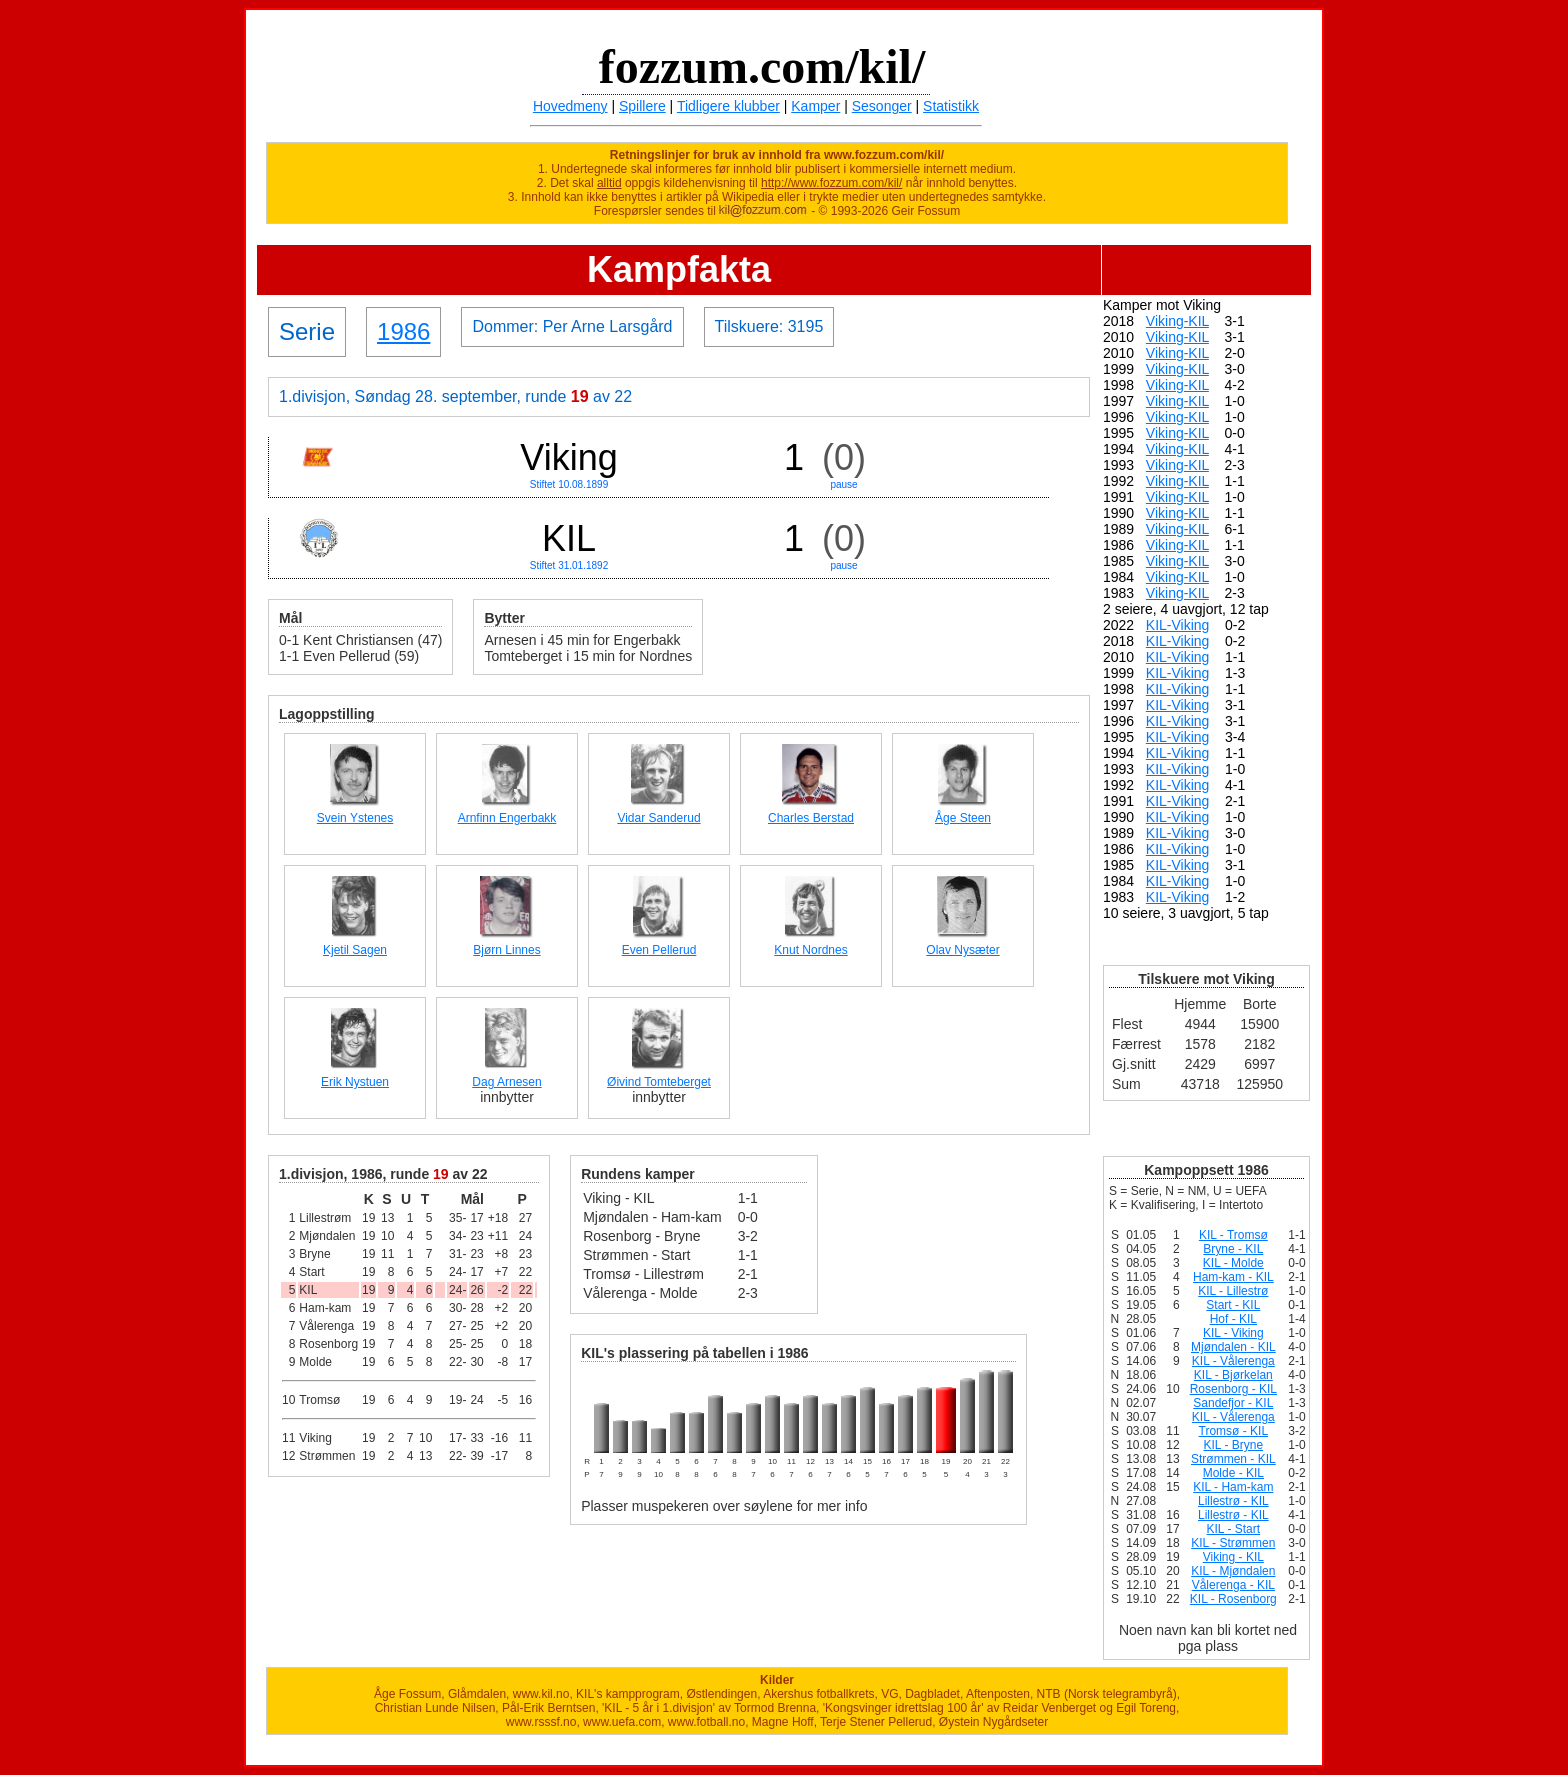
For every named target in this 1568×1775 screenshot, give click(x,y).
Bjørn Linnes (506, 950)
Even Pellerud (659, 950)
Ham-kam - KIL (1233, 1277)
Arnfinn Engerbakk (507, 818)
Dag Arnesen (506, 1082)
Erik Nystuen (355, 1082)
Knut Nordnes (810, 950)
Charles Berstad (811, 818)
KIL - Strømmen (1233, 1543)
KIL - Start (1234, 1529)
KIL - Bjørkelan (1233, 1375)
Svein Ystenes (355, 818)
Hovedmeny (570, 106)
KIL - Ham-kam (1233, 1487)
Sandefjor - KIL (1233, 1403)
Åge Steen (963, 818)
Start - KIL (1233, 1305)
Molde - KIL (1233, 1473)
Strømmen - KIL (1233, 1459)
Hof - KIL (1233, 1319)
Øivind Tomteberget (659, 1082)
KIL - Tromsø (1233, 1235)
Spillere (642, 106)
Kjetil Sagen (355, 950)
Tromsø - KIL (1234, 1431)
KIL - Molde (1233, 1263)
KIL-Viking (1178, 625)
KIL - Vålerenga (1233, 1361)
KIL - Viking (1233, 1333)
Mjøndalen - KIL (1233, 1347)
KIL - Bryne (1234, 1445)
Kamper (815, 106)
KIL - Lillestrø (1233, 1291)
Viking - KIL (1233, 1557)
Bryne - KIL (1233, 1249)
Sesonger (882, 106)
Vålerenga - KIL (1233, 1585)
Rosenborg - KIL (1233, 1389)
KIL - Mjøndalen (1233, 1571)
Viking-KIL (1177, 321)
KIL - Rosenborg (1233, 1599)
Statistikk (951, 106)
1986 (403, 331)
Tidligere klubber (728, 106)
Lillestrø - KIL (1233, 1501)
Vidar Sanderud (658, 818)
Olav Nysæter (962, 950)
